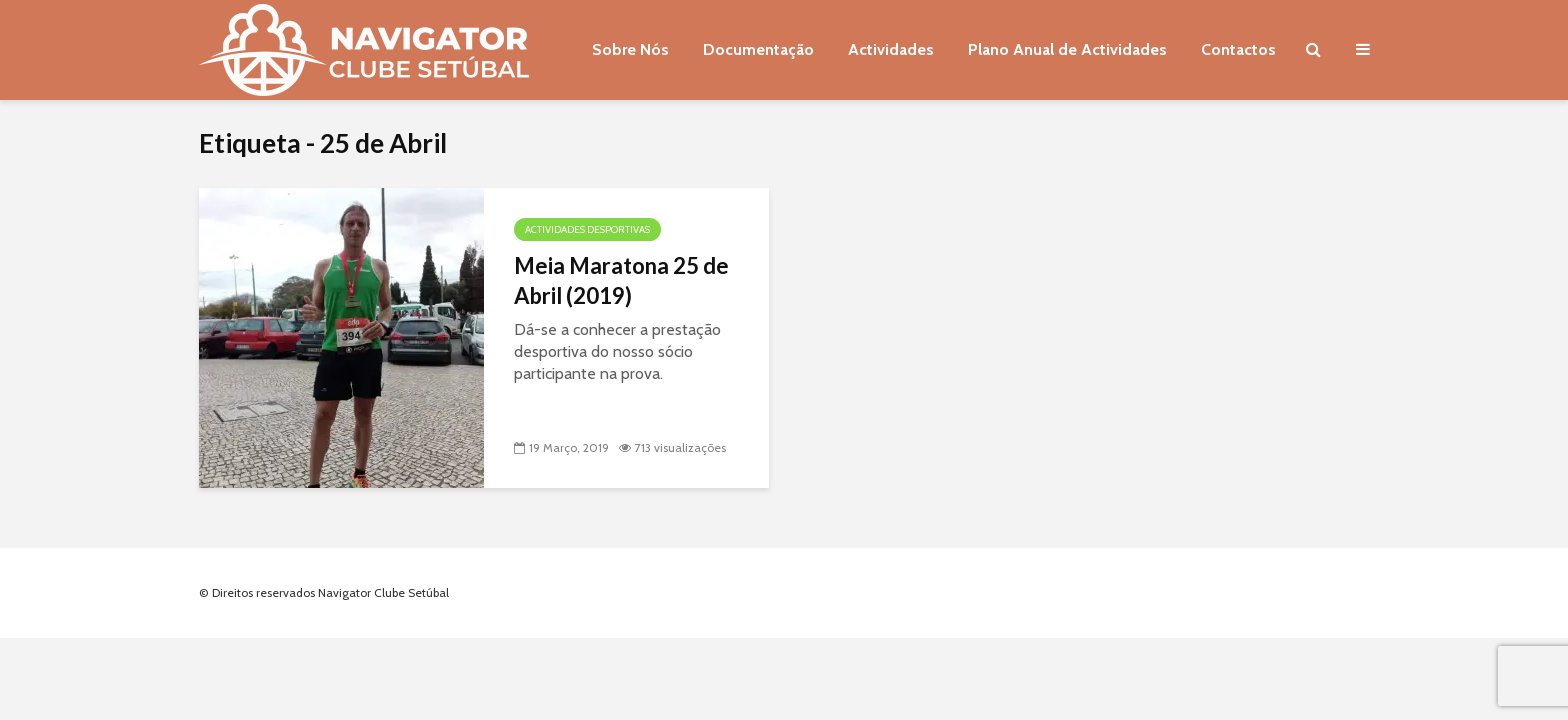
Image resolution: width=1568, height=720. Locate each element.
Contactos (1238, 49)
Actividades (891, 49)
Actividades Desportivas (587, 229)
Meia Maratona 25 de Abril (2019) (621, 280)
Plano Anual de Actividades (1067, 49)
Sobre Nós (630, 49)
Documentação (758, 49)
